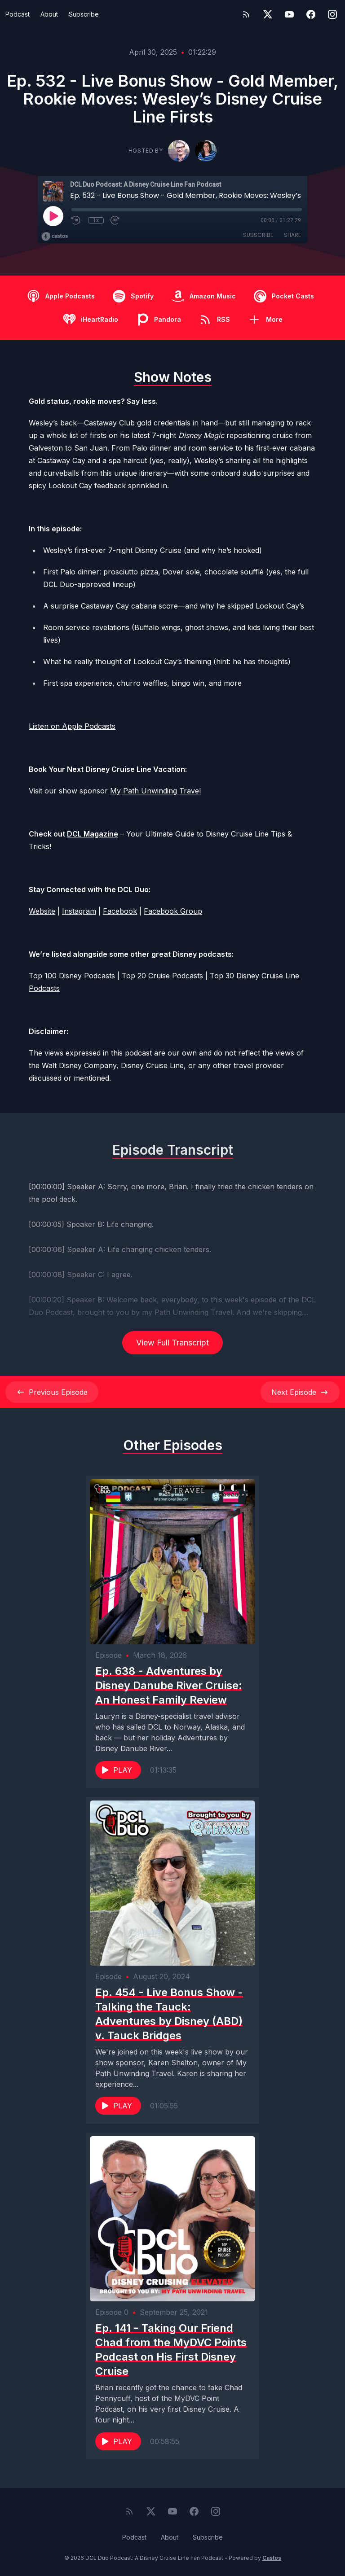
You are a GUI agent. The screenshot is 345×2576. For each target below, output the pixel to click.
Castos (271, 2557)
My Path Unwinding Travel (155, 790)
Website (42, 911)
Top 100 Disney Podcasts (72, 975)
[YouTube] (289, 14)
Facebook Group (173, 911)
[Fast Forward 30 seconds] (115, 220)
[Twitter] (268, 14)
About (49, 14)
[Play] (53, 216)
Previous (52, 1392)
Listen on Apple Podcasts (72, 726)
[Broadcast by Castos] (54, 236)
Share (292, 235)
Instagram (79, 911)
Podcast (17, 14)
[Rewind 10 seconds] (76, 220)
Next (300, 1392)
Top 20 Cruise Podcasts (162, 975)
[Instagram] (332, 14)
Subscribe (84, 14)
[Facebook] (311, 14)
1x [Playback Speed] (96, 220)
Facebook (120, 911)
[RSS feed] (246, 14)
